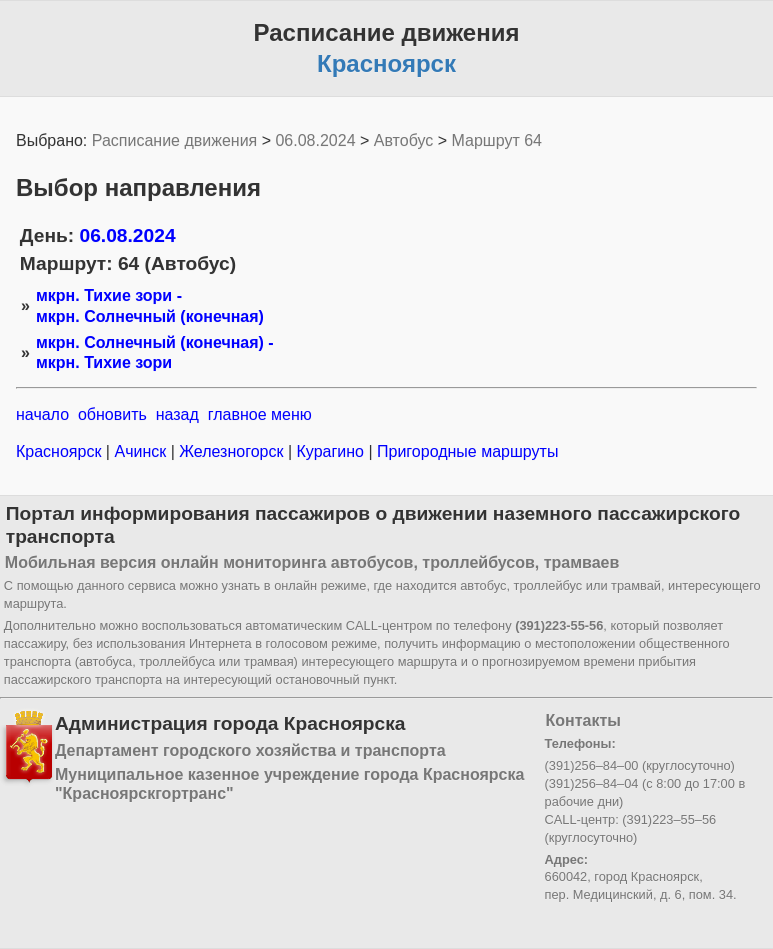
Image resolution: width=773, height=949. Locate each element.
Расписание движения (174, 140)
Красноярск (61, 451)
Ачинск (140, 451)
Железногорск (231, 451)
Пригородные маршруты (466, 451)
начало (42, 414)
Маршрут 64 (497, 140)
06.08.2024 (315, 140)
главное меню (260, 414)
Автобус (404, 140)
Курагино (330, 451)
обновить (112, 414)
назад (177, 414)
